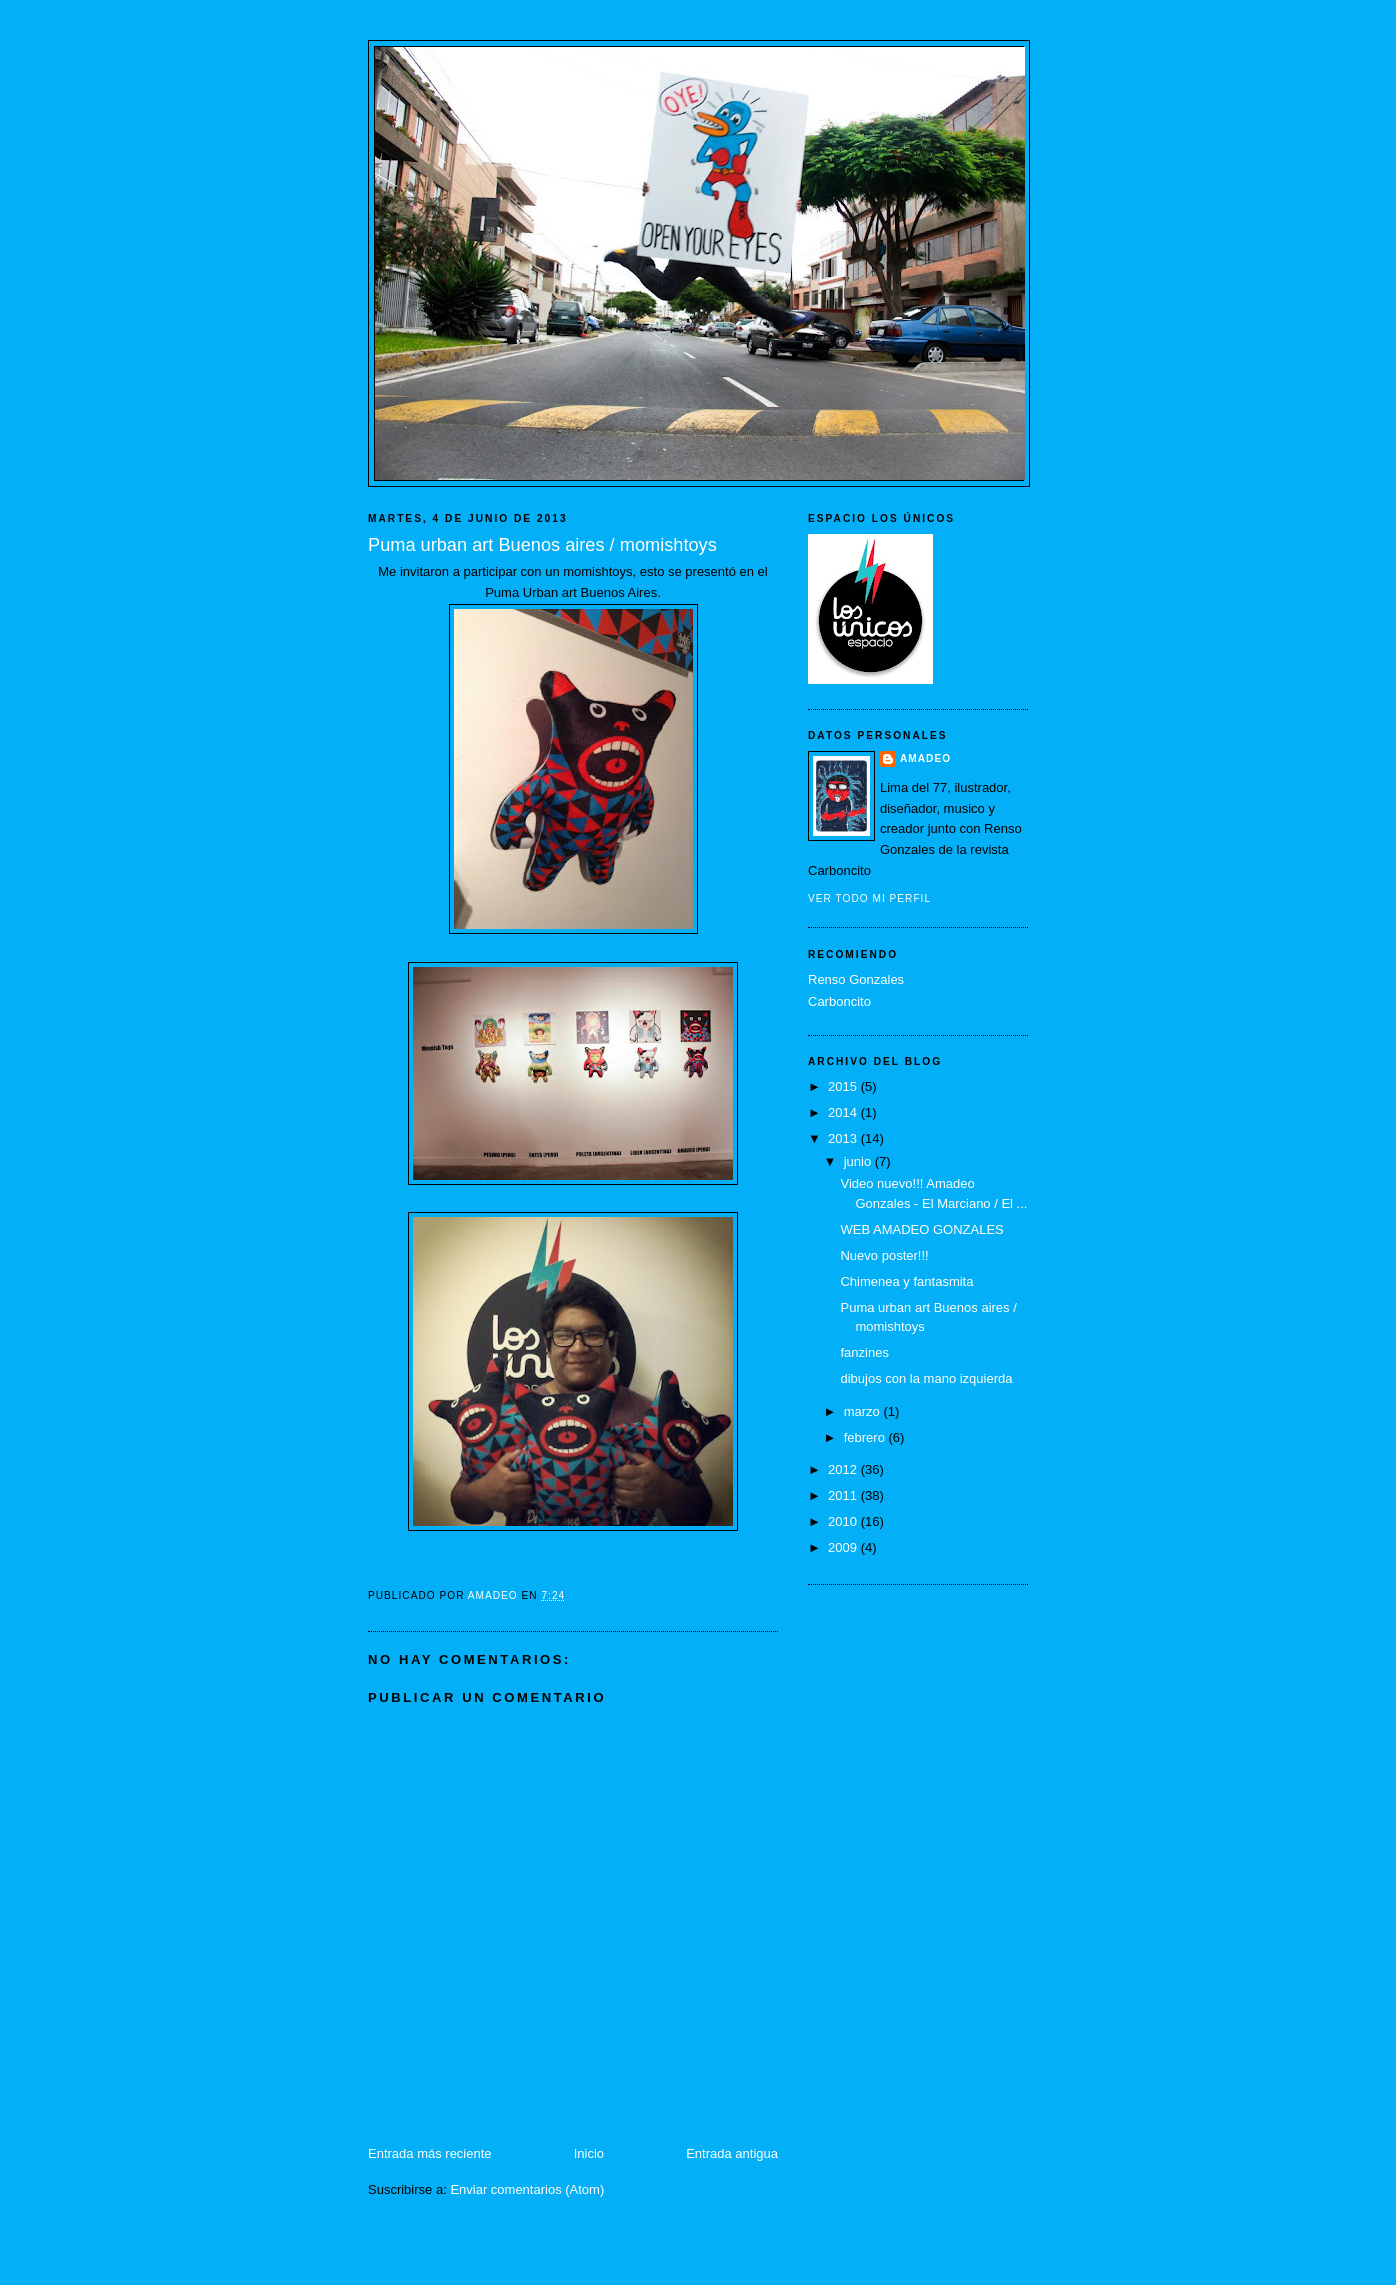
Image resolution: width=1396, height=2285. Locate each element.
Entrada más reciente (430, 2153)
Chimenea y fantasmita (906, 1281)
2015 (844, 1086)
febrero (866, 1437)
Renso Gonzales (856, 979)
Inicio (589, 2153)
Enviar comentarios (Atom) (527, 2189)
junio (859, 1161)
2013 (844, 1138)
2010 (844, 1521)
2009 (844, 1547)
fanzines (864, 1352)
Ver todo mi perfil (869, 898)
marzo (864, 1411)
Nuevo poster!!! (884, 1255)
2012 (844, 1469)
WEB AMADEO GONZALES (921, 1229)
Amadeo (925, 758)
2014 (844, 1112)
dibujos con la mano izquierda (926, 1378)
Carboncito (839, 1001)
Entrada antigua (732, 2153)
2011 (844, 1495)
